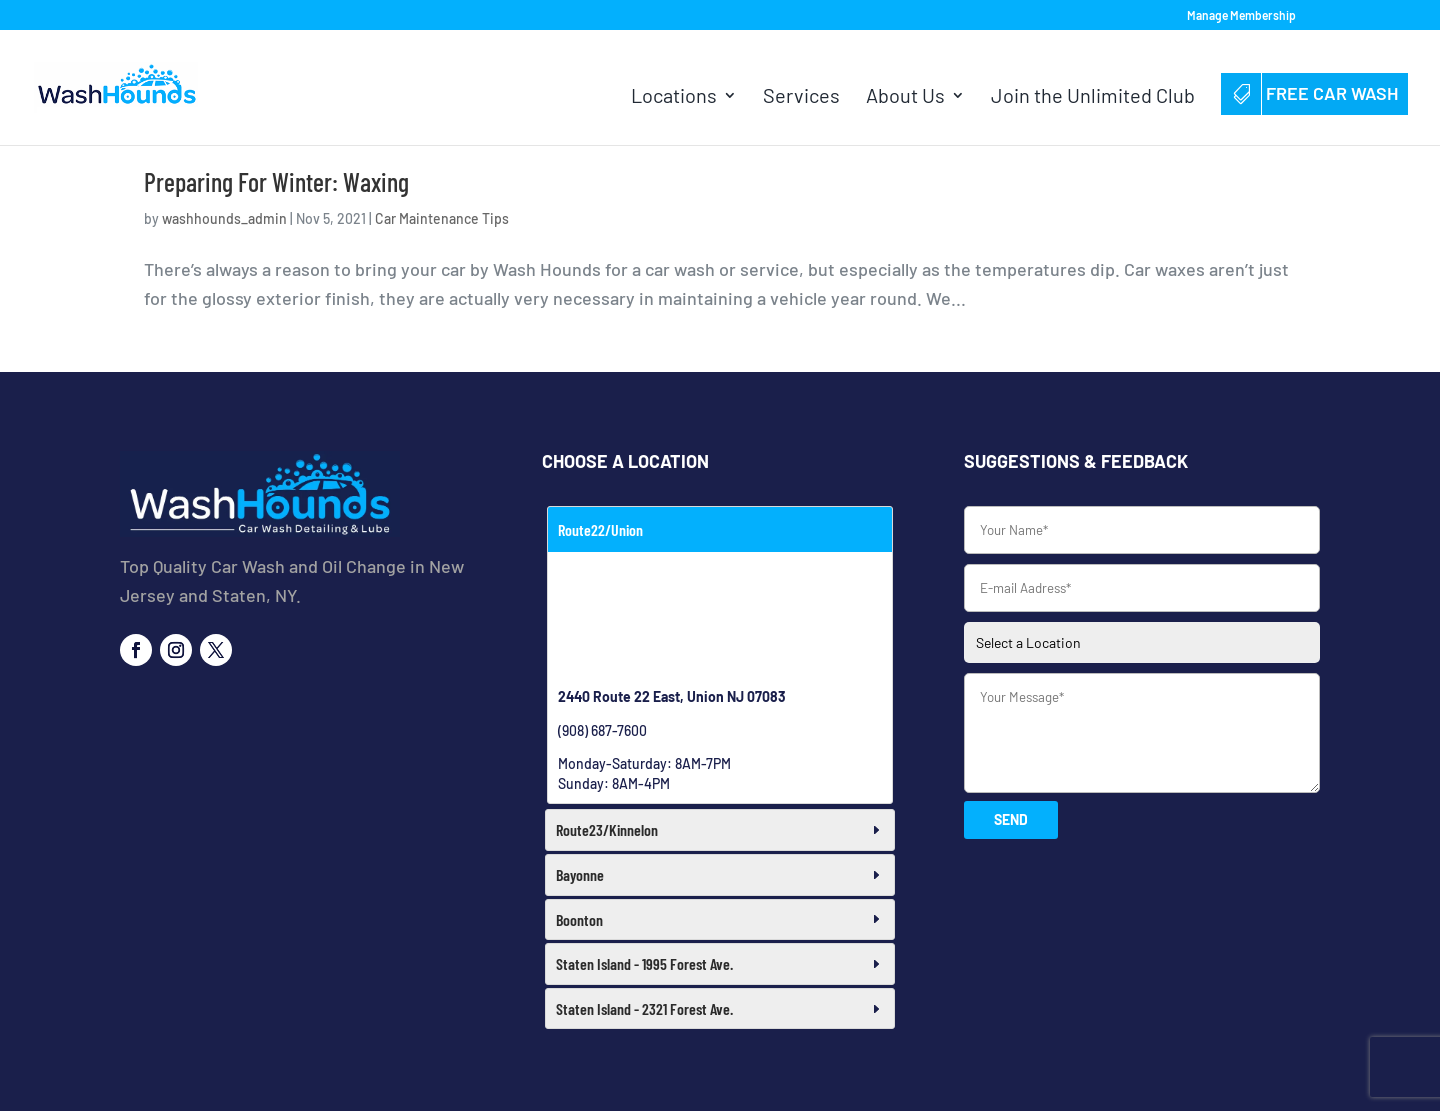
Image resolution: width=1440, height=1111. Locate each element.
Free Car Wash (1314, 93)
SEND (1011, 819)
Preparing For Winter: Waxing (276, 181)
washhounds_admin (224, 218)
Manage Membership (1241, 15)
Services (801, 97)
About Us (905, 97)
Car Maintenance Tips (442, 218)
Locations (674, 97)
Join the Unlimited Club (1093, 97)
